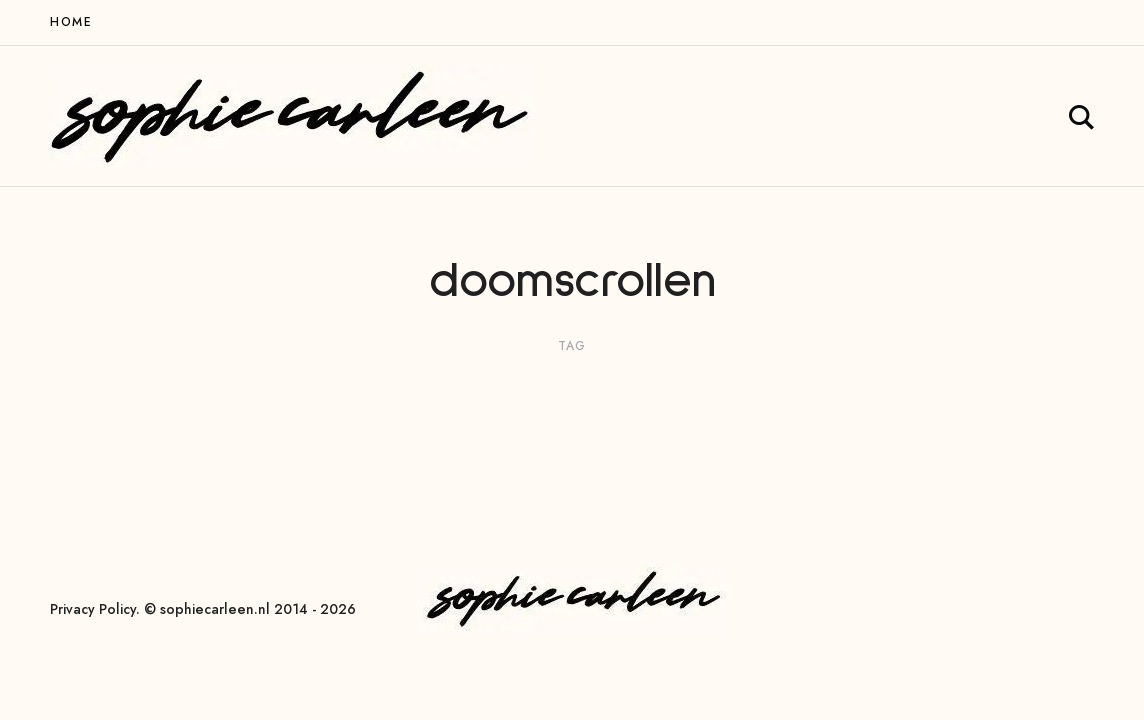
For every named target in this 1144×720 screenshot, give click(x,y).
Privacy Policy (93, 609)
